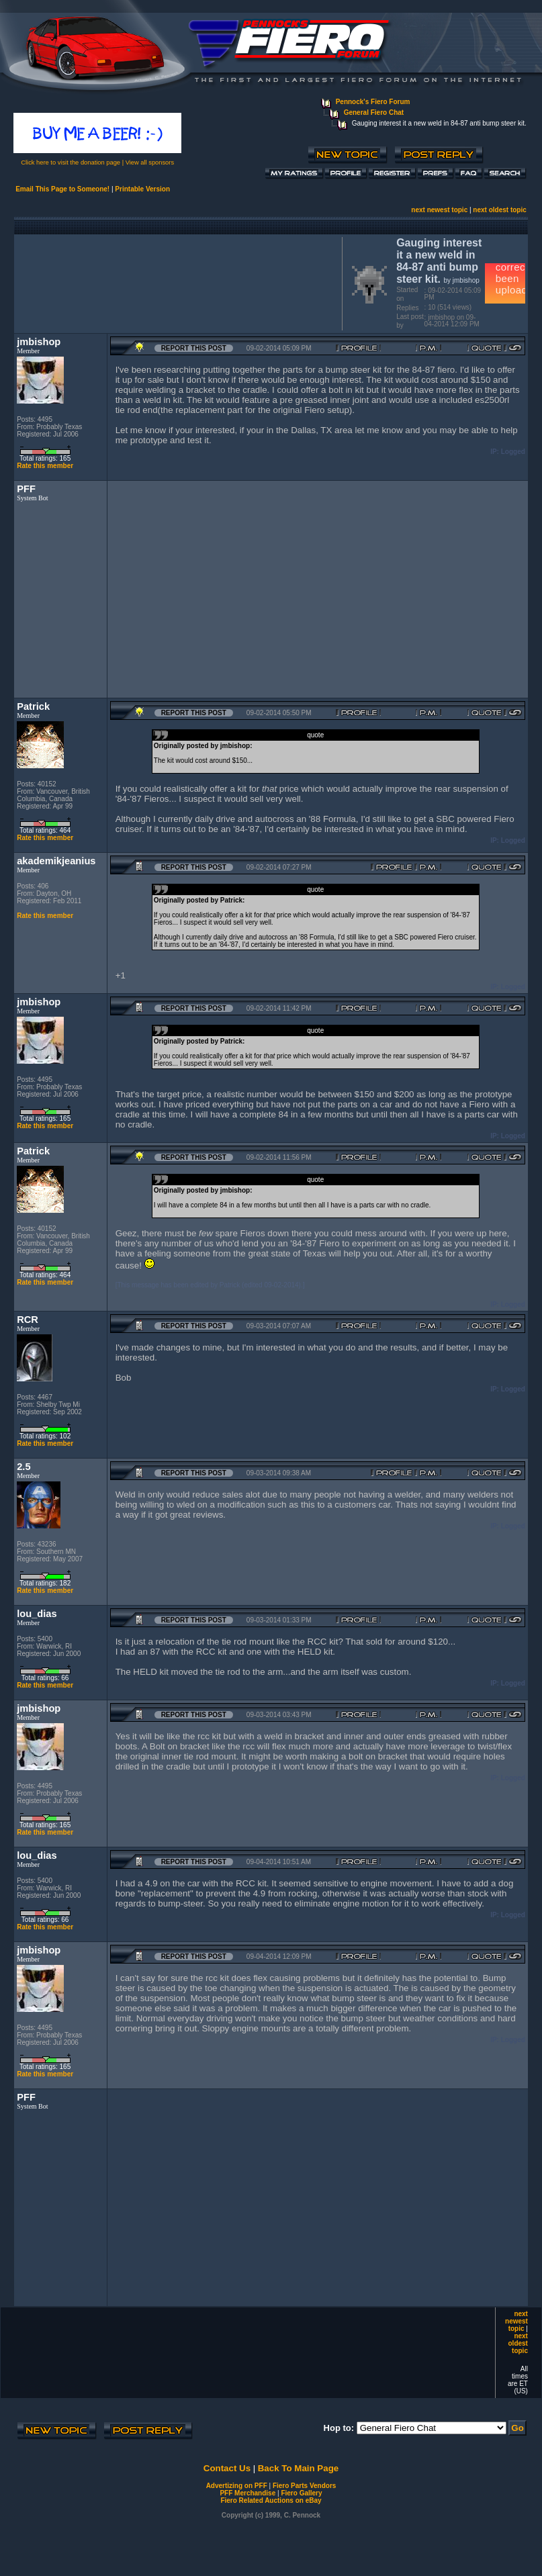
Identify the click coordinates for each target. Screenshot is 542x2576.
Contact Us (227, 2468)
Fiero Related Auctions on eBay (270, 2500)
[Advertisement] (175, 282)
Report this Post (193, 348)
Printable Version (142, 189)
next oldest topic (499, 210)
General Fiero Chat (374, 112)
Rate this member (45, 465)
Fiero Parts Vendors (304, 2485)
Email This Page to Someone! (62, 189)
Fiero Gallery (301, 2493)
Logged (513, 451)
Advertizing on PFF (236, 2485)
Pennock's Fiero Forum (373, 101)
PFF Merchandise (247, 2493)
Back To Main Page (298, 2468)
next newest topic (439, 210)
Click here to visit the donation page (70, 162)
